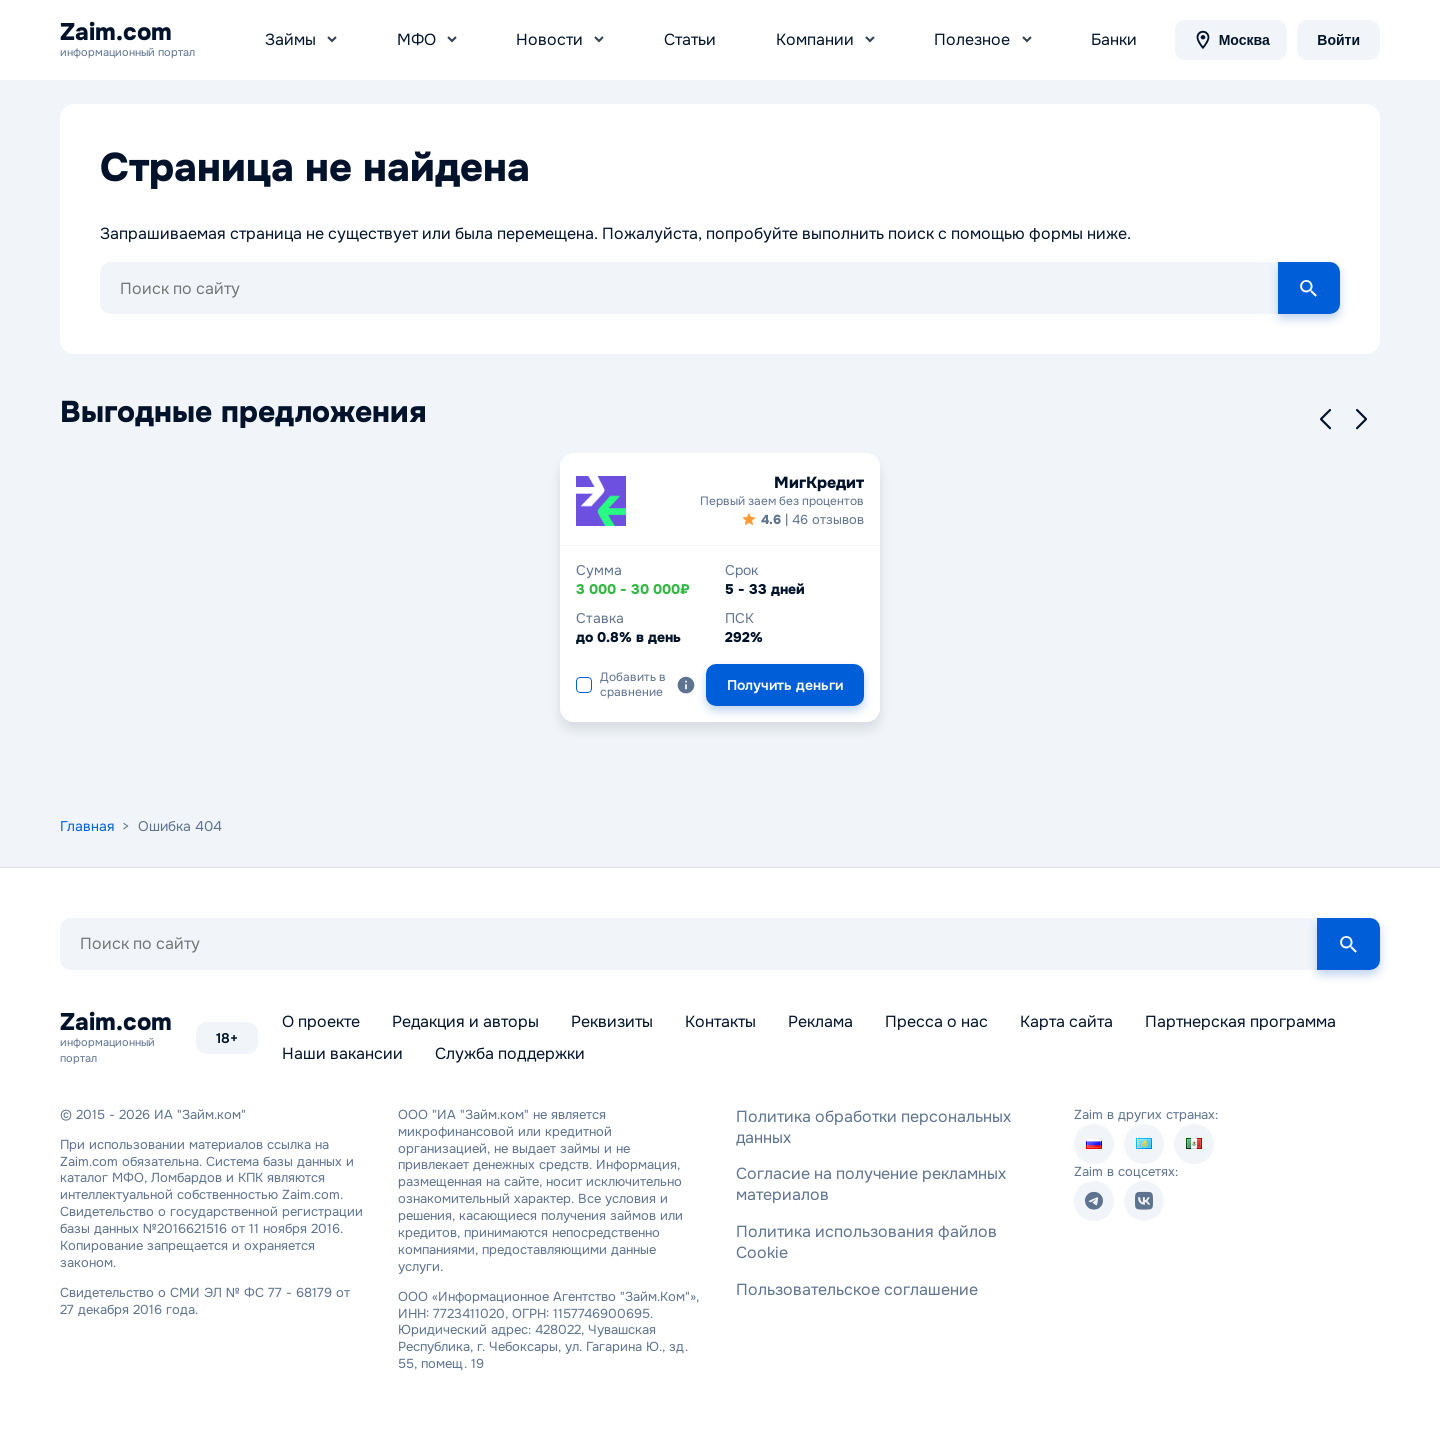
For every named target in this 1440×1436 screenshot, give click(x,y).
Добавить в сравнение (621, 684)
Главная (87, 826)
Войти (1338, 40)
